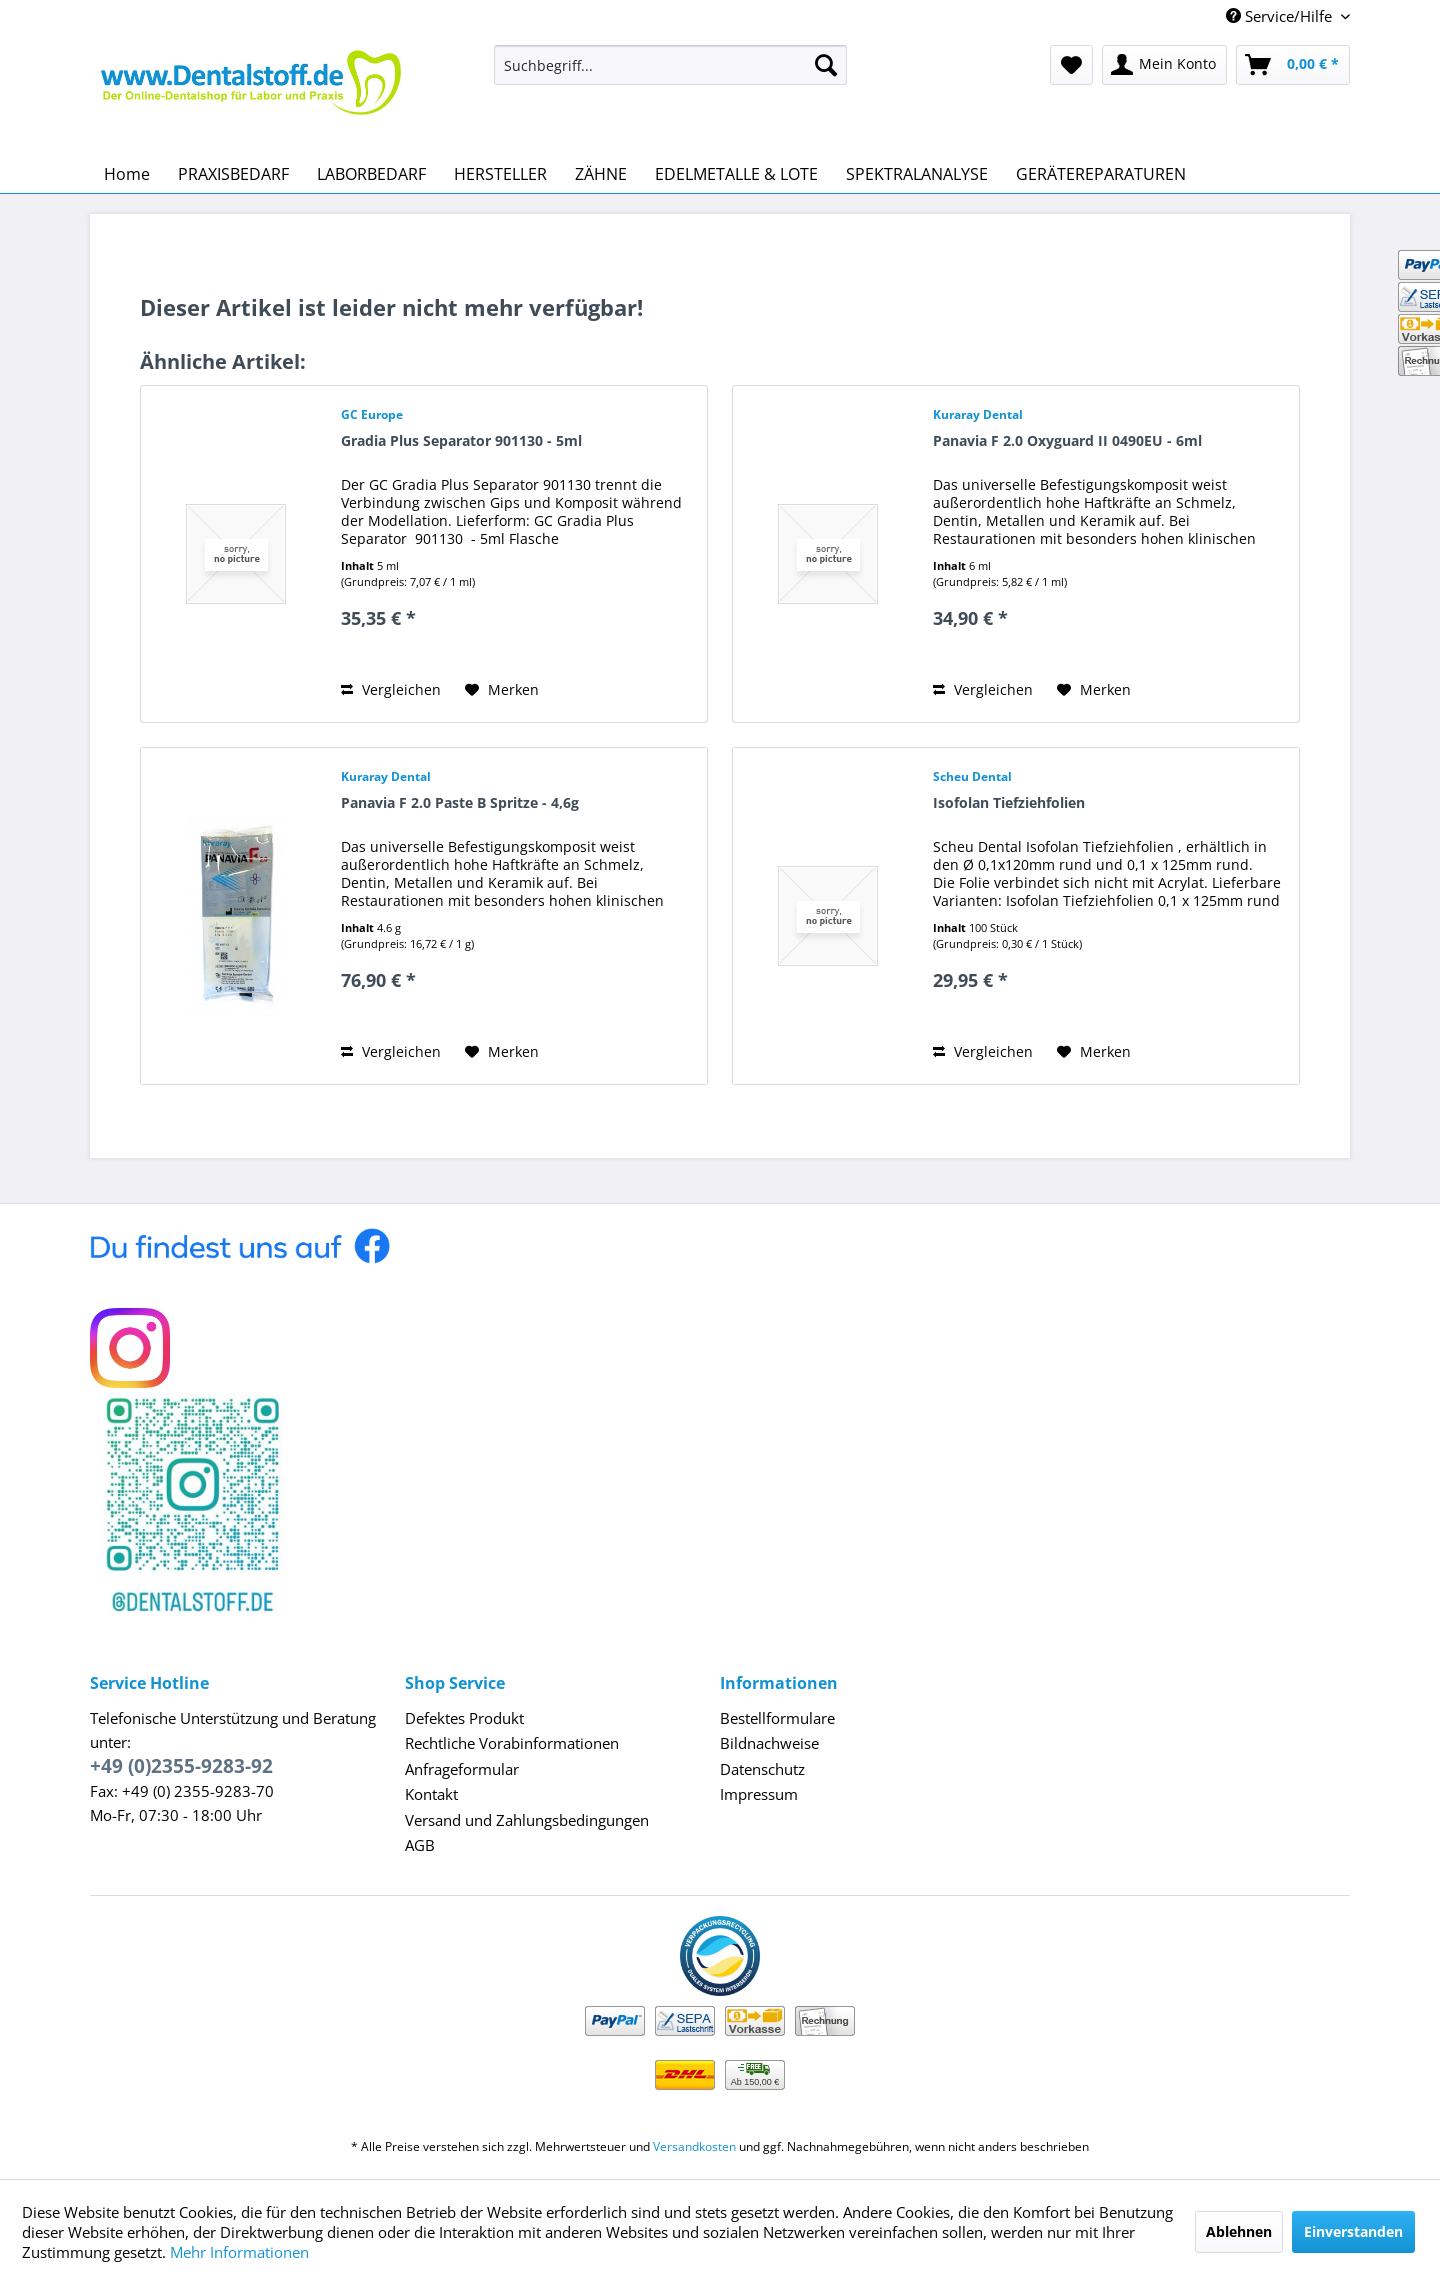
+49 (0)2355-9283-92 (181, 1766)
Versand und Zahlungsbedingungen (527, 1820)
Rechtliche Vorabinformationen (512, 1743)
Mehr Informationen (239, 2252)
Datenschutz (762, 1769)
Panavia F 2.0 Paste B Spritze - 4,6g (460, 802)
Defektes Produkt (464, 1718)
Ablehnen (1239, 2231)
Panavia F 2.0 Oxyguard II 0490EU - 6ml (1067, 440)
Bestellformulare (777, 1718)
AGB (420, 1845)
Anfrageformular (462, 1769)
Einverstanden (1353, 2231)
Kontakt (431, 1794)
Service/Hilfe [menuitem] (1281, 16)
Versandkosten (694, 2146)
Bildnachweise (769, 1743)
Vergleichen (391, 689)
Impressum (759, 1794)
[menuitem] (670, 65)
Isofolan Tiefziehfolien (1009, 802)
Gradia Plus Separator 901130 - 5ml (461, 440)
